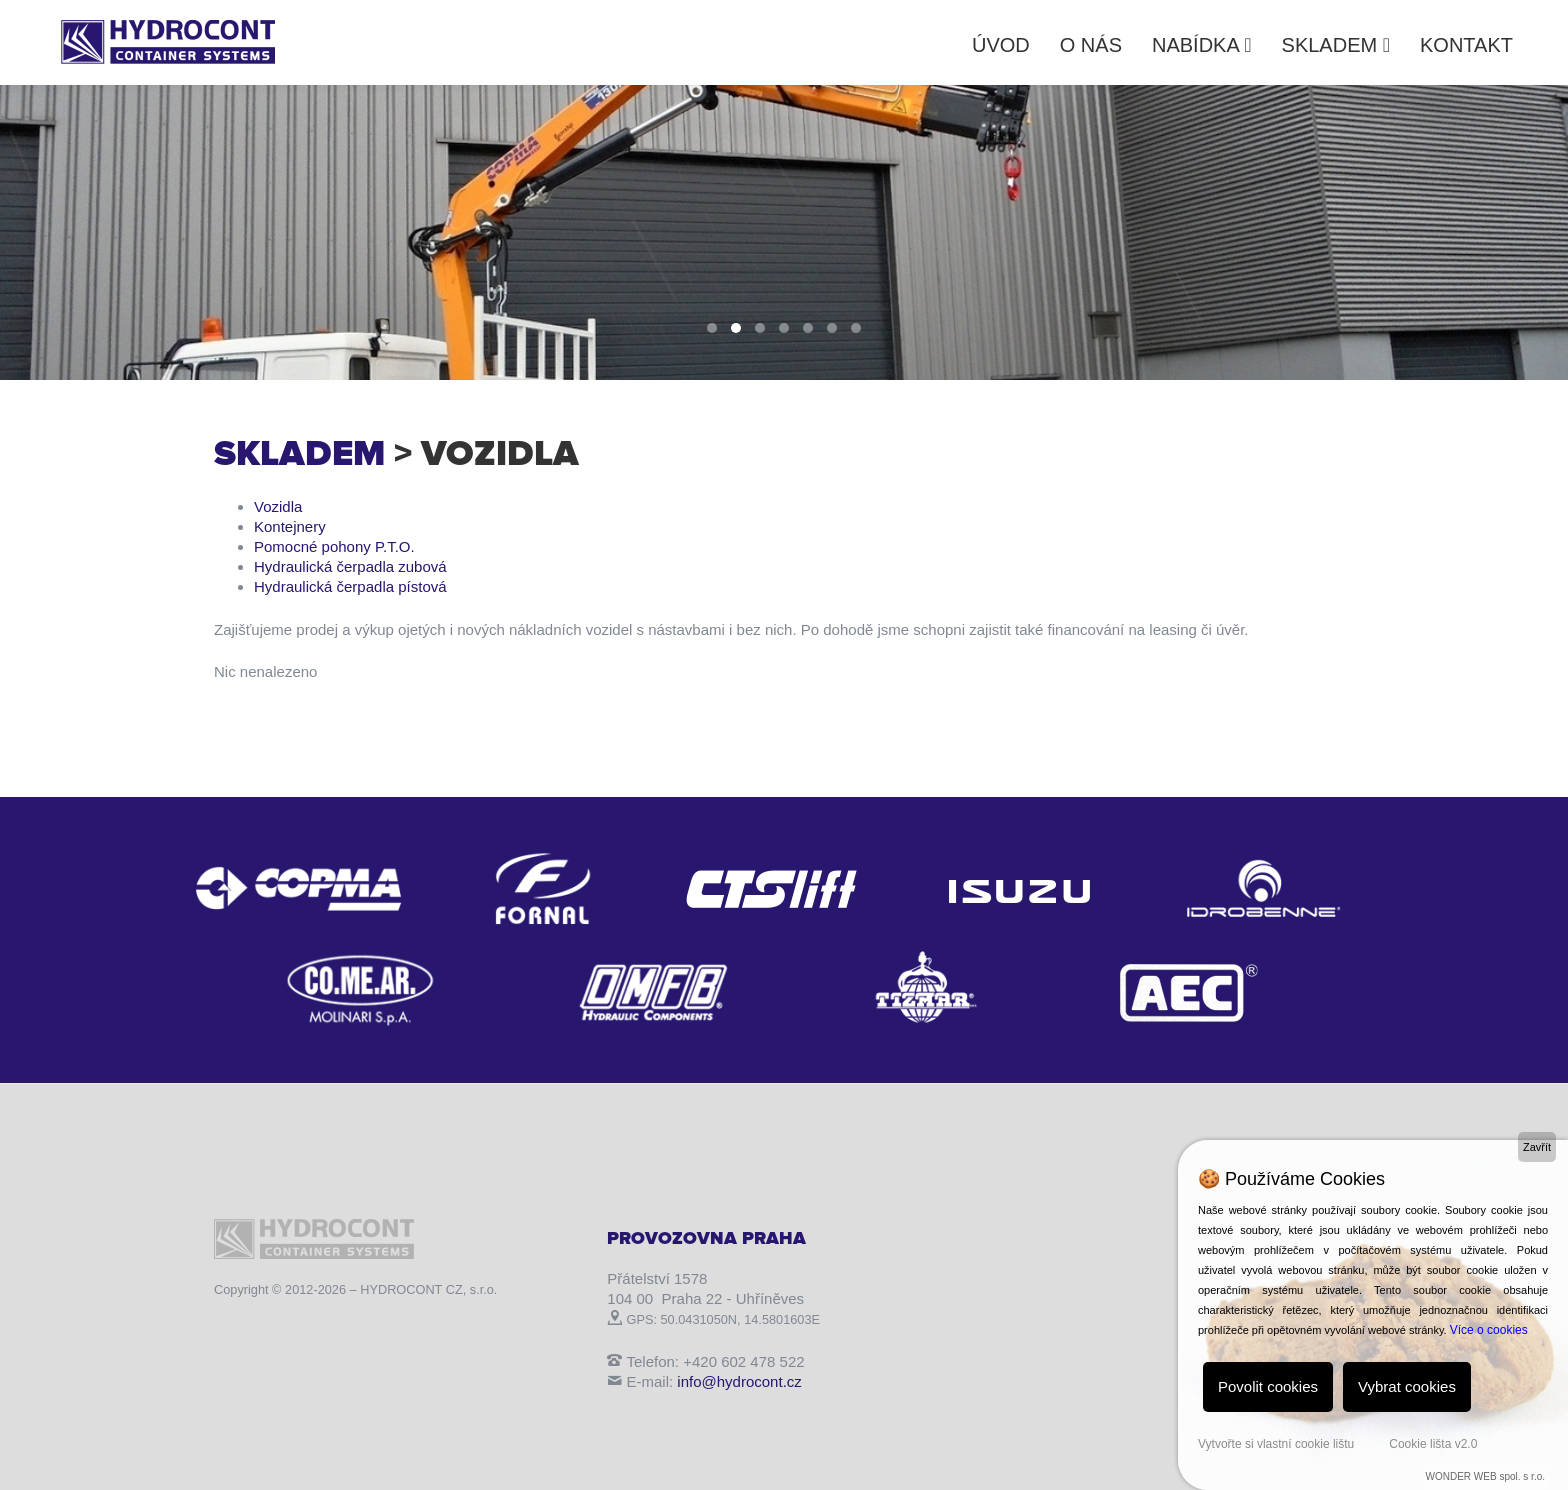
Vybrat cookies (1407, 1386)
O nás (1091, 45)
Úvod (1001, 45)
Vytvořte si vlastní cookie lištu (1276, 1444)
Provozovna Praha (706, 1238)
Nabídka (1202, 45)
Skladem (1336, 45)
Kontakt (1466, 45)
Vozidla (278, 506)
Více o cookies (1489, 1330)
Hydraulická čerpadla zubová (350, 566)
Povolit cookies (1268, 1386)
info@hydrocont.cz (739, 1381)
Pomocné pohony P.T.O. (334, 546)
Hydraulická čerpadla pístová (350, 586)
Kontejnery (290, 526)
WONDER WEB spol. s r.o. (1485, 1476)
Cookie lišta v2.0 (1433, 1444)
